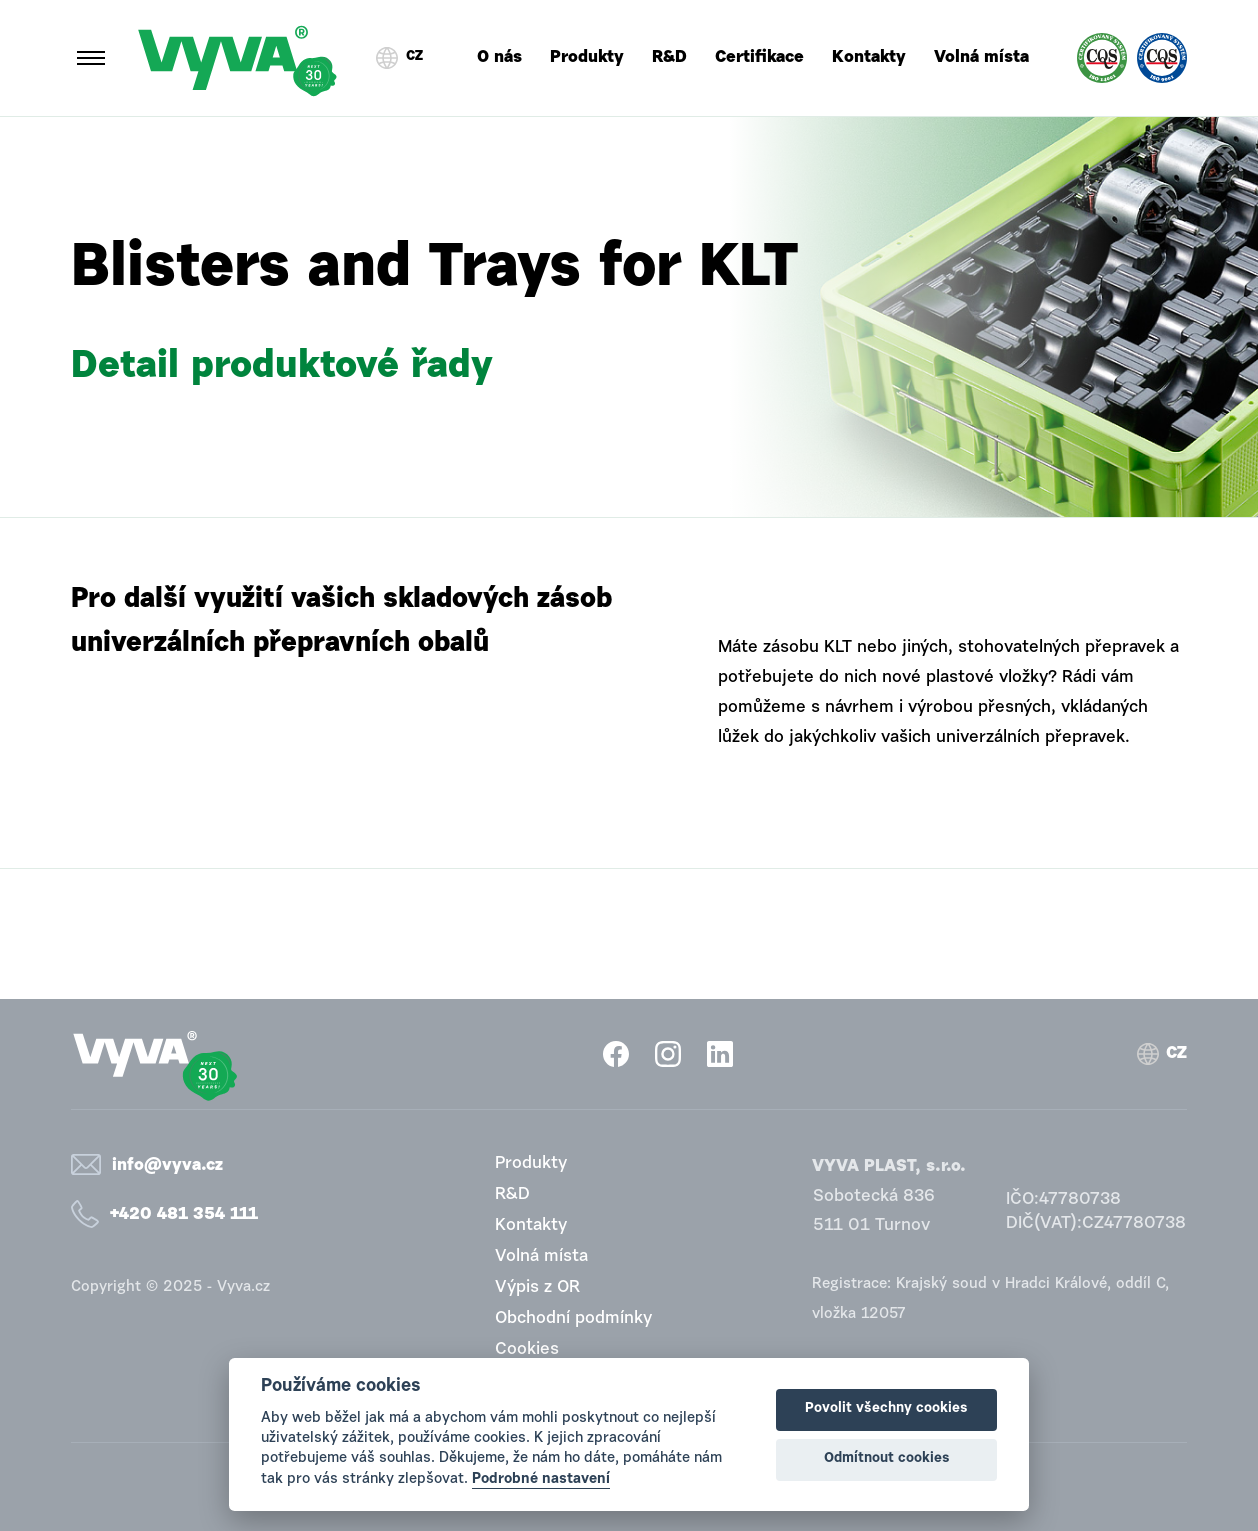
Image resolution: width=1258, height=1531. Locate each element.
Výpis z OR (537, 1287)
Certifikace (759, 57)
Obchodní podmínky (573, 1318)
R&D (669, 57)
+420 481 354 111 (184, 1214)
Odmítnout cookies (887, 1459)
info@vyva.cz (167, 1165)
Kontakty (869, 57)
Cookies (527, 1349)
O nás (499, 57)
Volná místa (981, 57)
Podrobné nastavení (541, 1479)
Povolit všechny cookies (886, 1409)
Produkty (587, 57)
